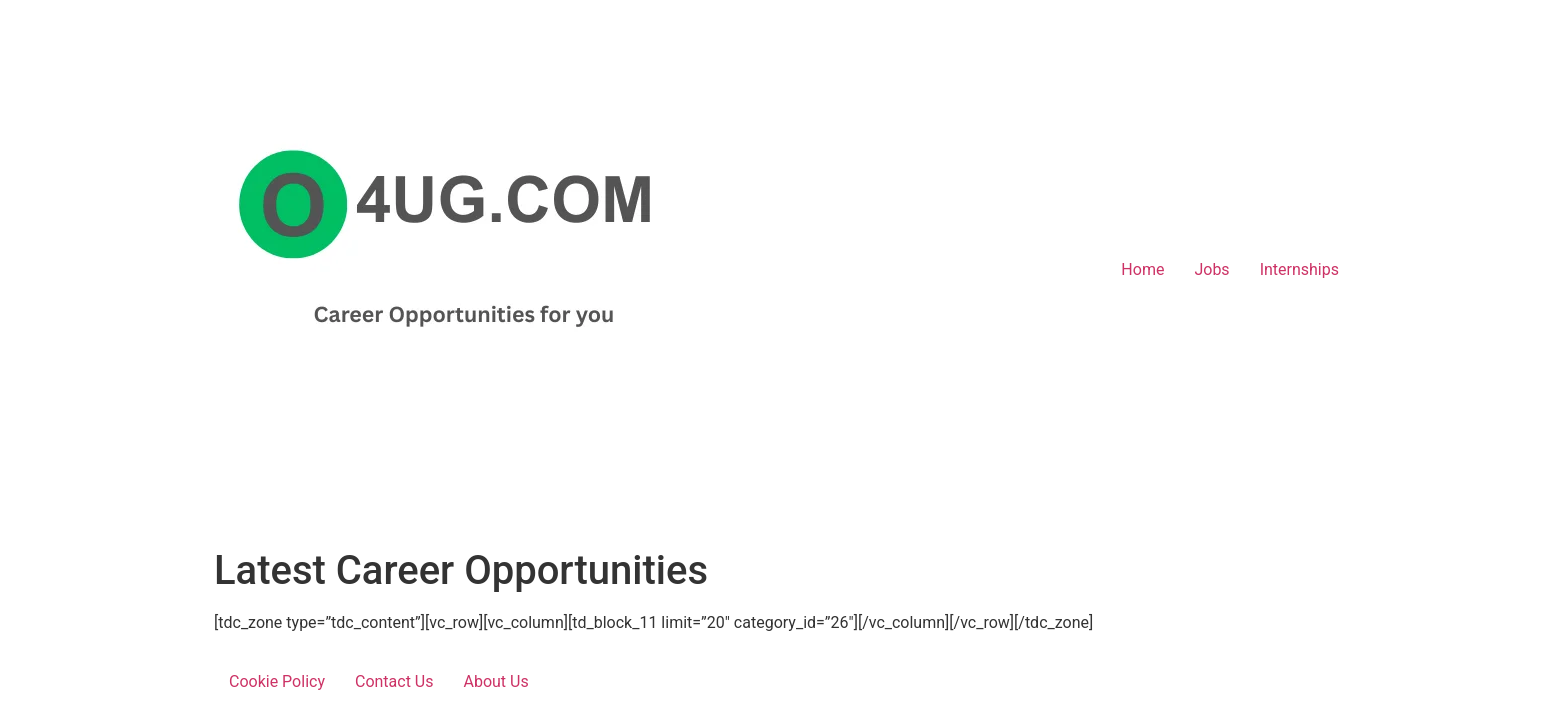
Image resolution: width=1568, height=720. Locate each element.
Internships (1299, 269)
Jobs (1211, 269)
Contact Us (394, 681)
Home (1142, 269)
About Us (496, 681)
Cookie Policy (277, 681)
